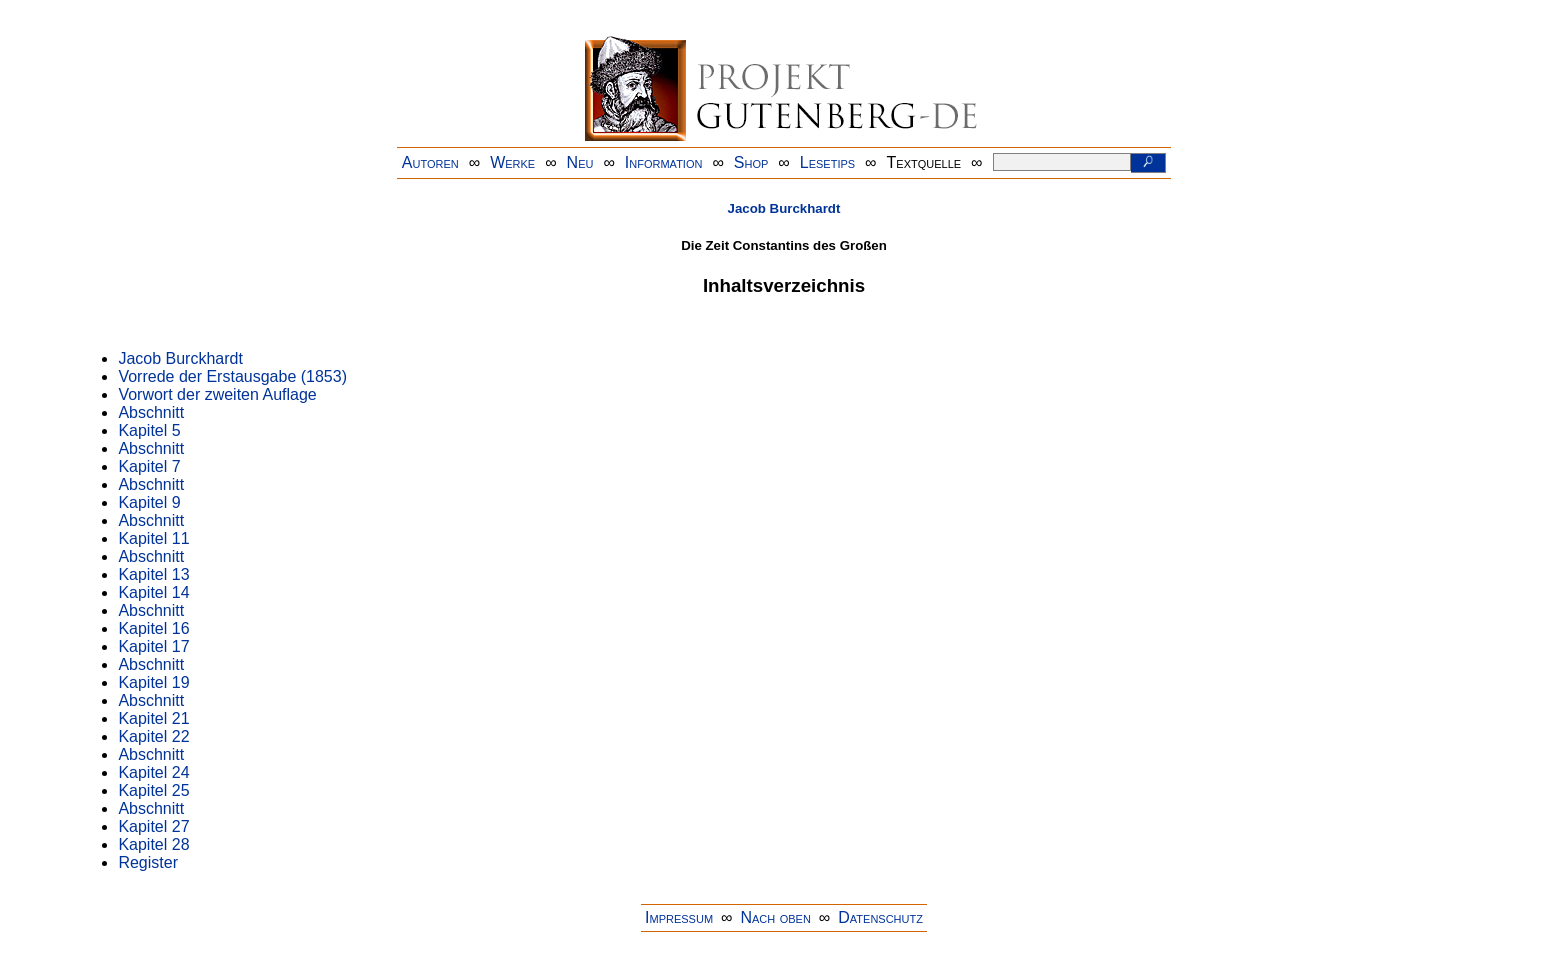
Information (664, 162)
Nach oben (775, 917)
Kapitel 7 (149, 466)
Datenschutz (880, 917)
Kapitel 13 (153, 574)
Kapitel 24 (153, 772)
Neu (580, 162)
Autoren (430, 162)
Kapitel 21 (153, 718)
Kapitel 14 (153, 592)
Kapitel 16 (153, 628)
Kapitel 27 (153, 826)
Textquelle (924, 162)
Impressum (679, 917)
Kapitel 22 (153, 736)
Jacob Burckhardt (784, 208)
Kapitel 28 (153, 844)
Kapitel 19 (153, 682)
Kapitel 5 (149, 430)
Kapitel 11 (153, 538)
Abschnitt (151, 412)
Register (148, 862)
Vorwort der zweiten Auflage (217, 394)
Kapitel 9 (149, 502)
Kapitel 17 (153, 646)
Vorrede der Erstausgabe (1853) (232, 376)
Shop (751, 162)
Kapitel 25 (153, 790)
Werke (512, 162)
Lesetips (827, 162)
